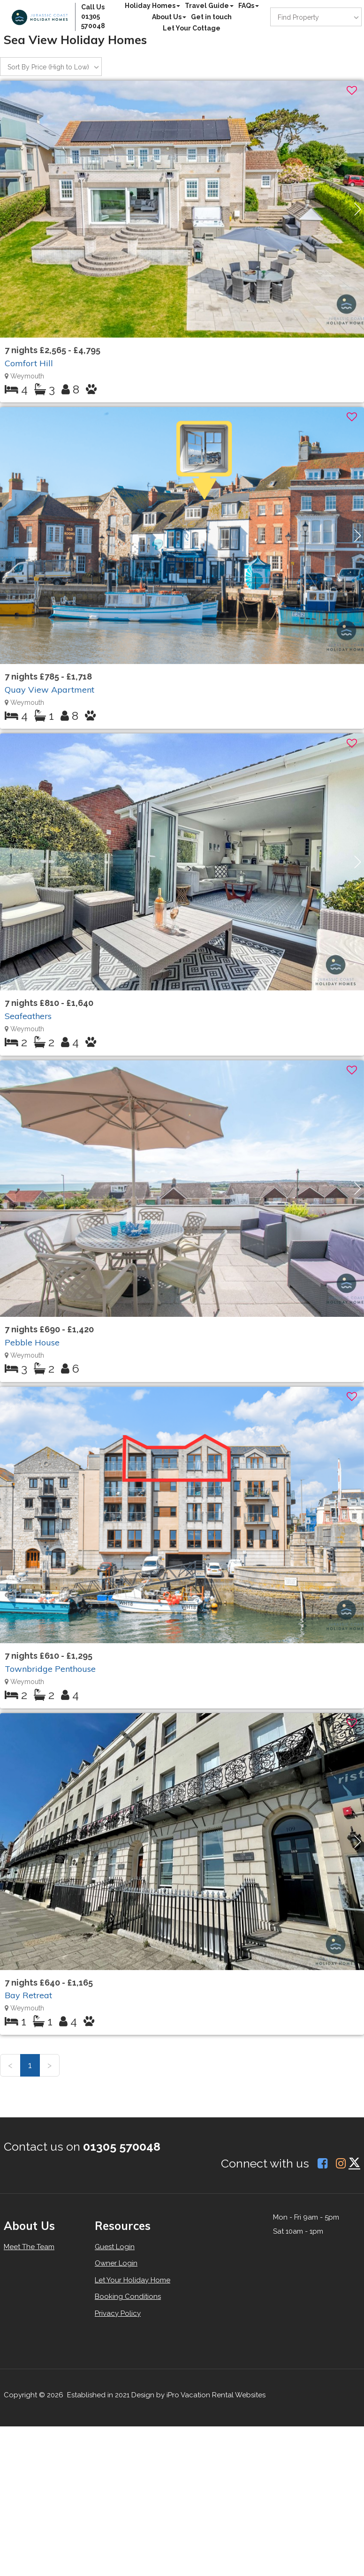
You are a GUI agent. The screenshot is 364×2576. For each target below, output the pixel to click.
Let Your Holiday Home (132, 2280)
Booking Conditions (128, 2296)
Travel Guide (209, 5)
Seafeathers (28, 1016)
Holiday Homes (152, 5)
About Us (169, 17)
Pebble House (32, 1342)
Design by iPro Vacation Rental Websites (198, 2395)
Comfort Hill (29, 363)
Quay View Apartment (49, 689)
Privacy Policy (118, 2313)
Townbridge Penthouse (50, 1668)
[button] (357, 209)
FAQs (248, 5)
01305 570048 (121, 2146)
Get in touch (211, 17)
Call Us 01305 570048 (93, 16)
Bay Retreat (28, 1995)
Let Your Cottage (191, 28)
